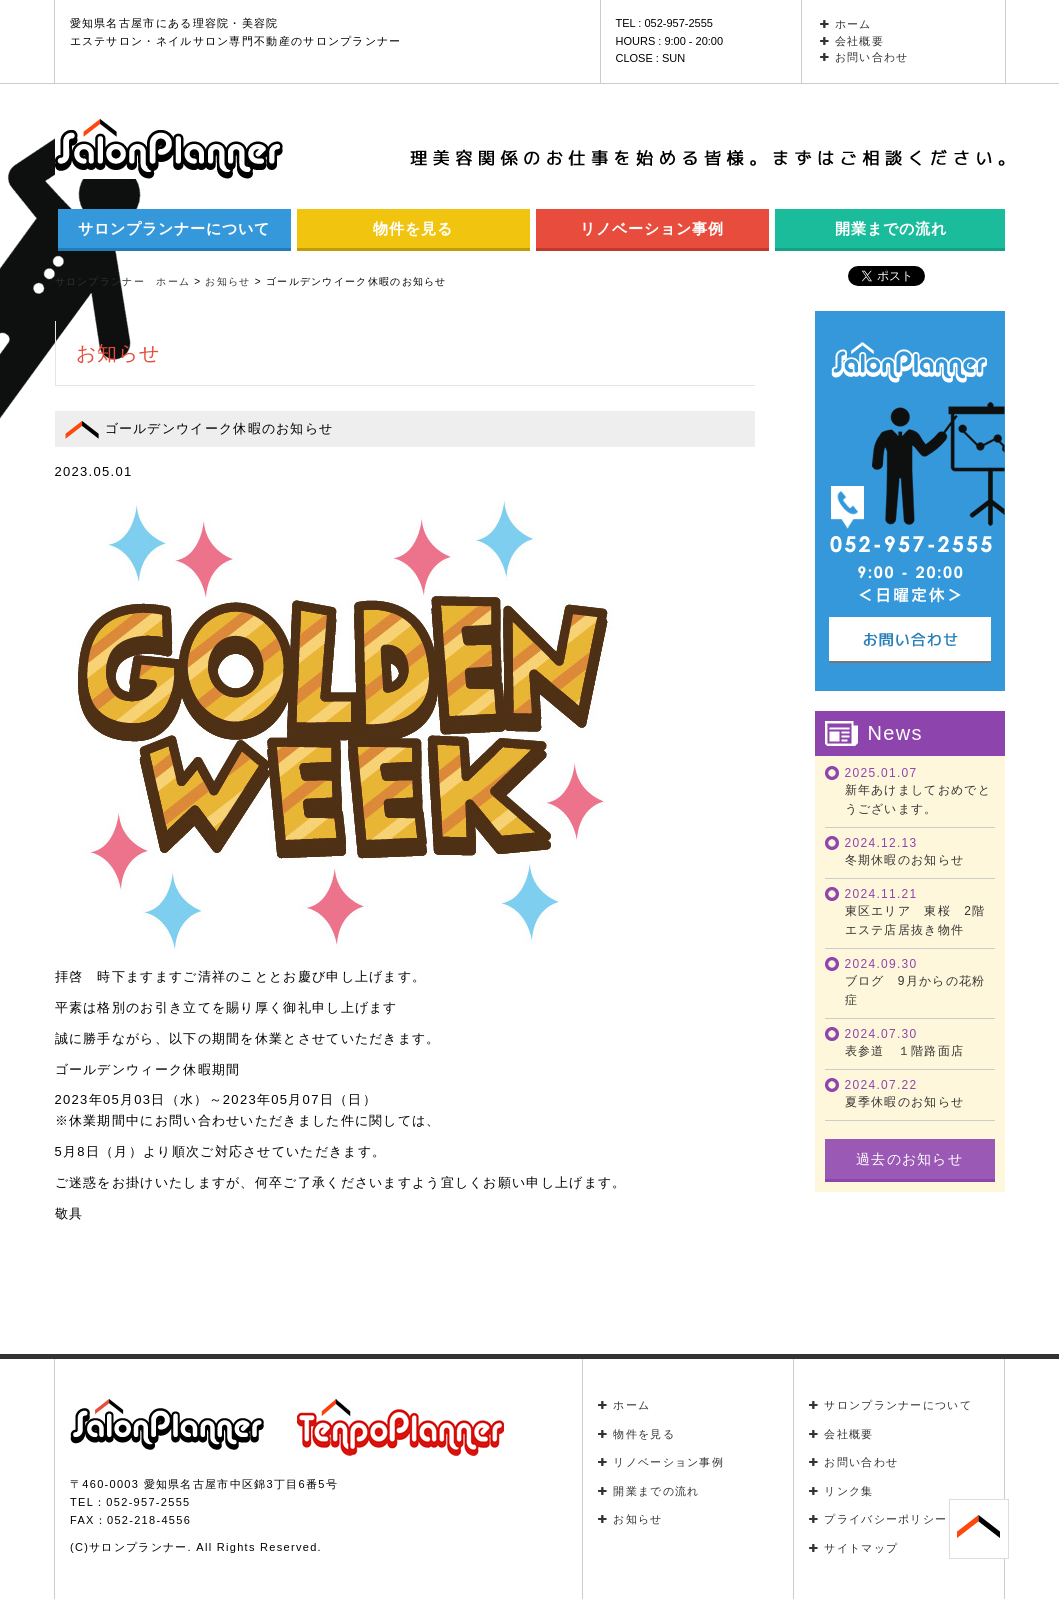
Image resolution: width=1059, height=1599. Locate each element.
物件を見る (413, 228)
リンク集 (841, 1491)
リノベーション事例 (652, 228)
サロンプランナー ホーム (123, 281)
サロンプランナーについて (174, 228)
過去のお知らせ (909, 1159)
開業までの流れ (891, 228)
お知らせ (630, 1519)
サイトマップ (853, 1548)
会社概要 (852, 41)
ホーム (846, 24)
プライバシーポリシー (878, 1519)
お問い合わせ (864, 57)
